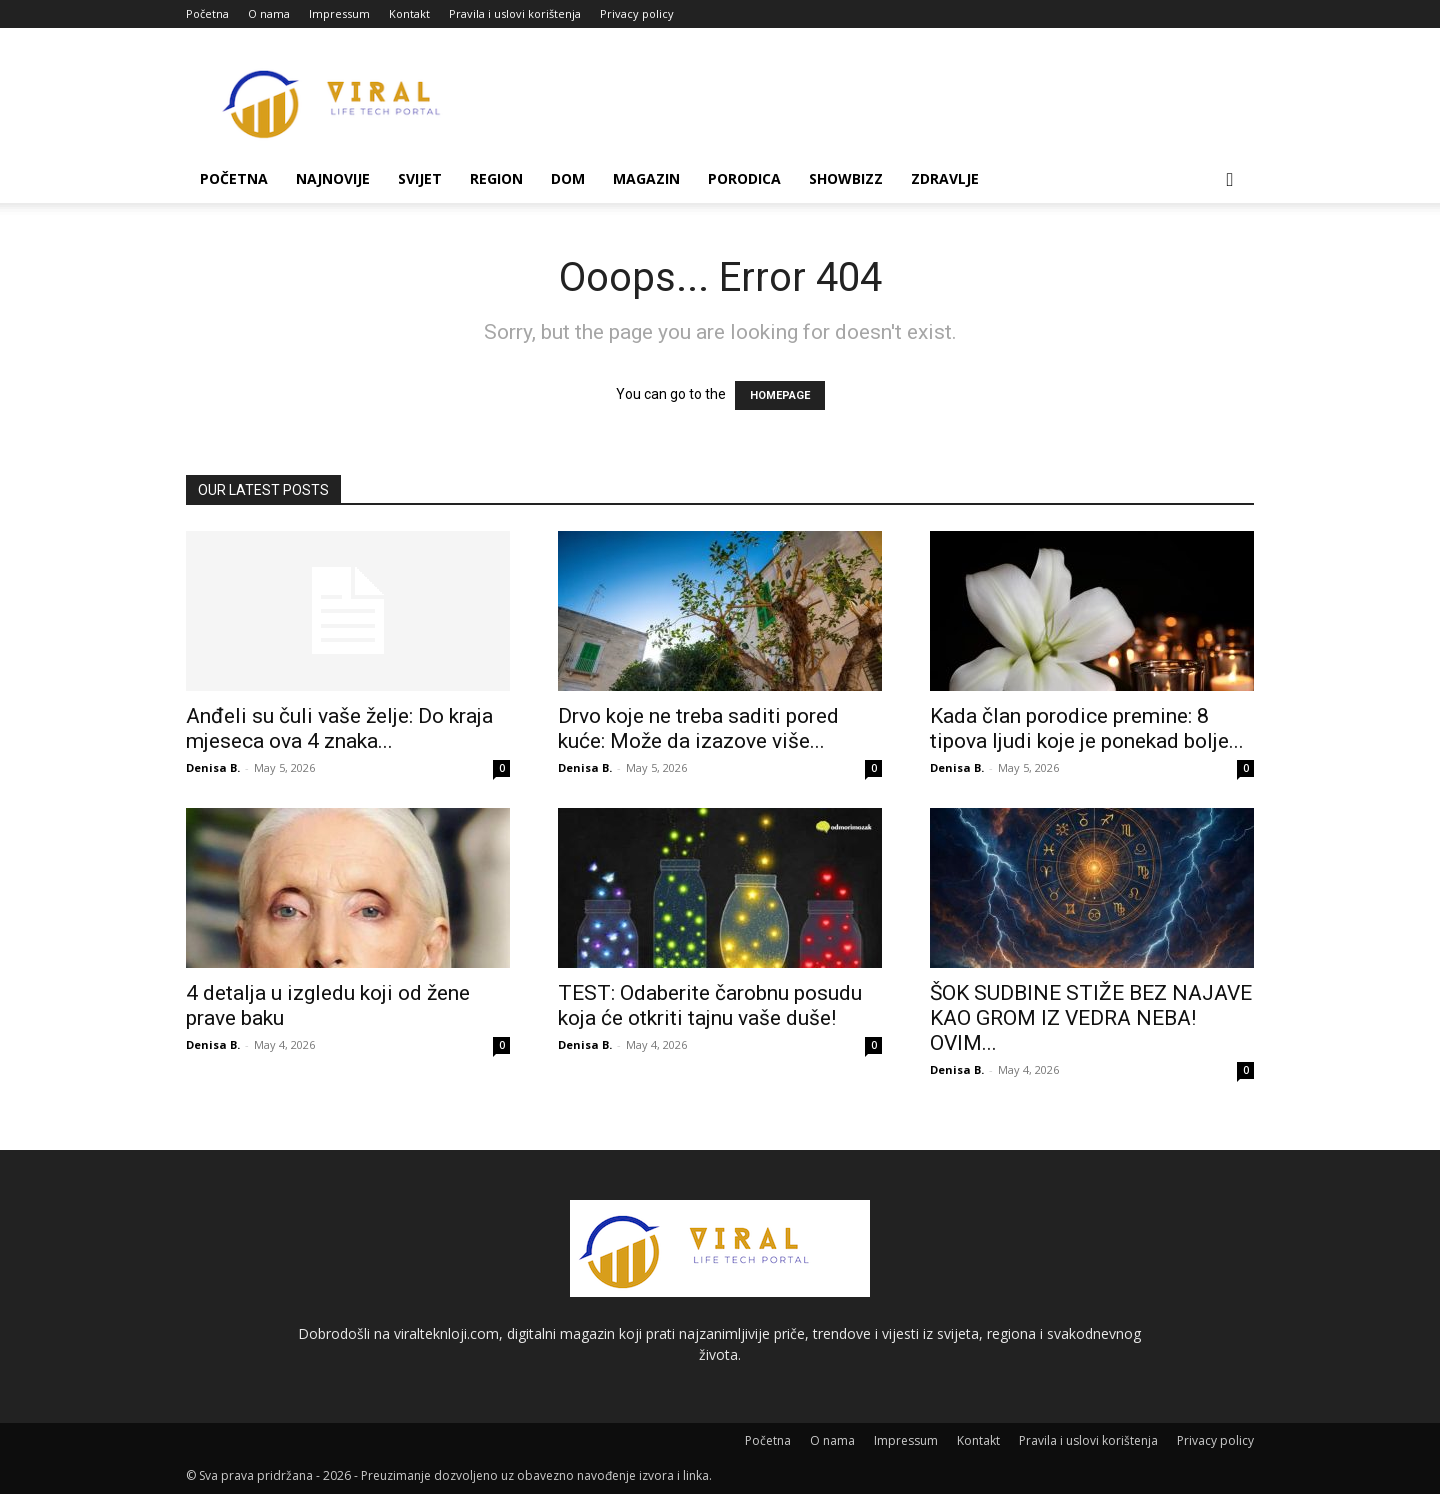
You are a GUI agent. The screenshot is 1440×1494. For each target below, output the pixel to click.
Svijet (420, 178)
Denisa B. (213, 767)
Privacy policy (637, 13)
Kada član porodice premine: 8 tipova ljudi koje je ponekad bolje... (1087, 728)
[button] (1230, 180)
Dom (568, 178)
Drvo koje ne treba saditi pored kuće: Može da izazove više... (698, 728)
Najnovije (333, 178)
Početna (207, 13)
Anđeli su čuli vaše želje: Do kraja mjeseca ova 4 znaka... (339, 728)
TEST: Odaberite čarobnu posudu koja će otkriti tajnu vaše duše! (710, 1005)
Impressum (339, 13)
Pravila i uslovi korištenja (515, 13)
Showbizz (846, 178)
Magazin (646, 178)
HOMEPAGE (780, 395)
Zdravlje (945, 178)
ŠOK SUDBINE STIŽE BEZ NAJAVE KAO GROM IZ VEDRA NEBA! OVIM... (1091, 1018)
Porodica (744, 178)
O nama (269, 13)
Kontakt (409, 13)
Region (496, 178)
